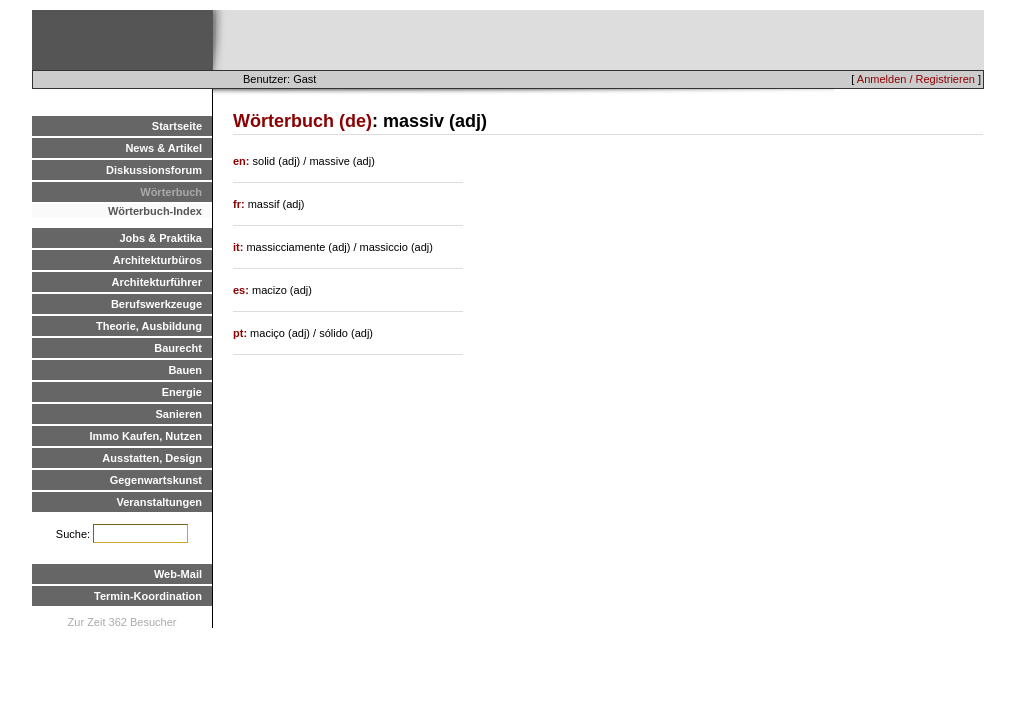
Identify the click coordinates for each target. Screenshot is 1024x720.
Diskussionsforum (154, 170)
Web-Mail (178, 574)
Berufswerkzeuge (156, 304)
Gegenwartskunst (156, 480)
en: (243, 161)
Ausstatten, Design (152, 458)
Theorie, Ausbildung (149, 326)
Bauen (185, 370)
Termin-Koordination (148, 596)
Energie (182, 392)
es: (242, 290)
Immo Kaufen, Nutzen (146, 436)
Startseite (177, 126)
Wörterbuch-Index (155, 211)
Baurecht (178, 348)
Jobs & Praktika (160, 238)
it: (239, 247)
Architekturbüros (157, 260)
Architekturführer (157, 282)
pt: (241, 333)
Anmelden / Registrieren (916, 79)
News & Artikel (163, 148)
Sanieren (179, 414)
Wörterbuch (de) (302, 121)
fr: (240, 204)
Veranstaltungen (159, 502)
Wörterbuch (171, 192)
